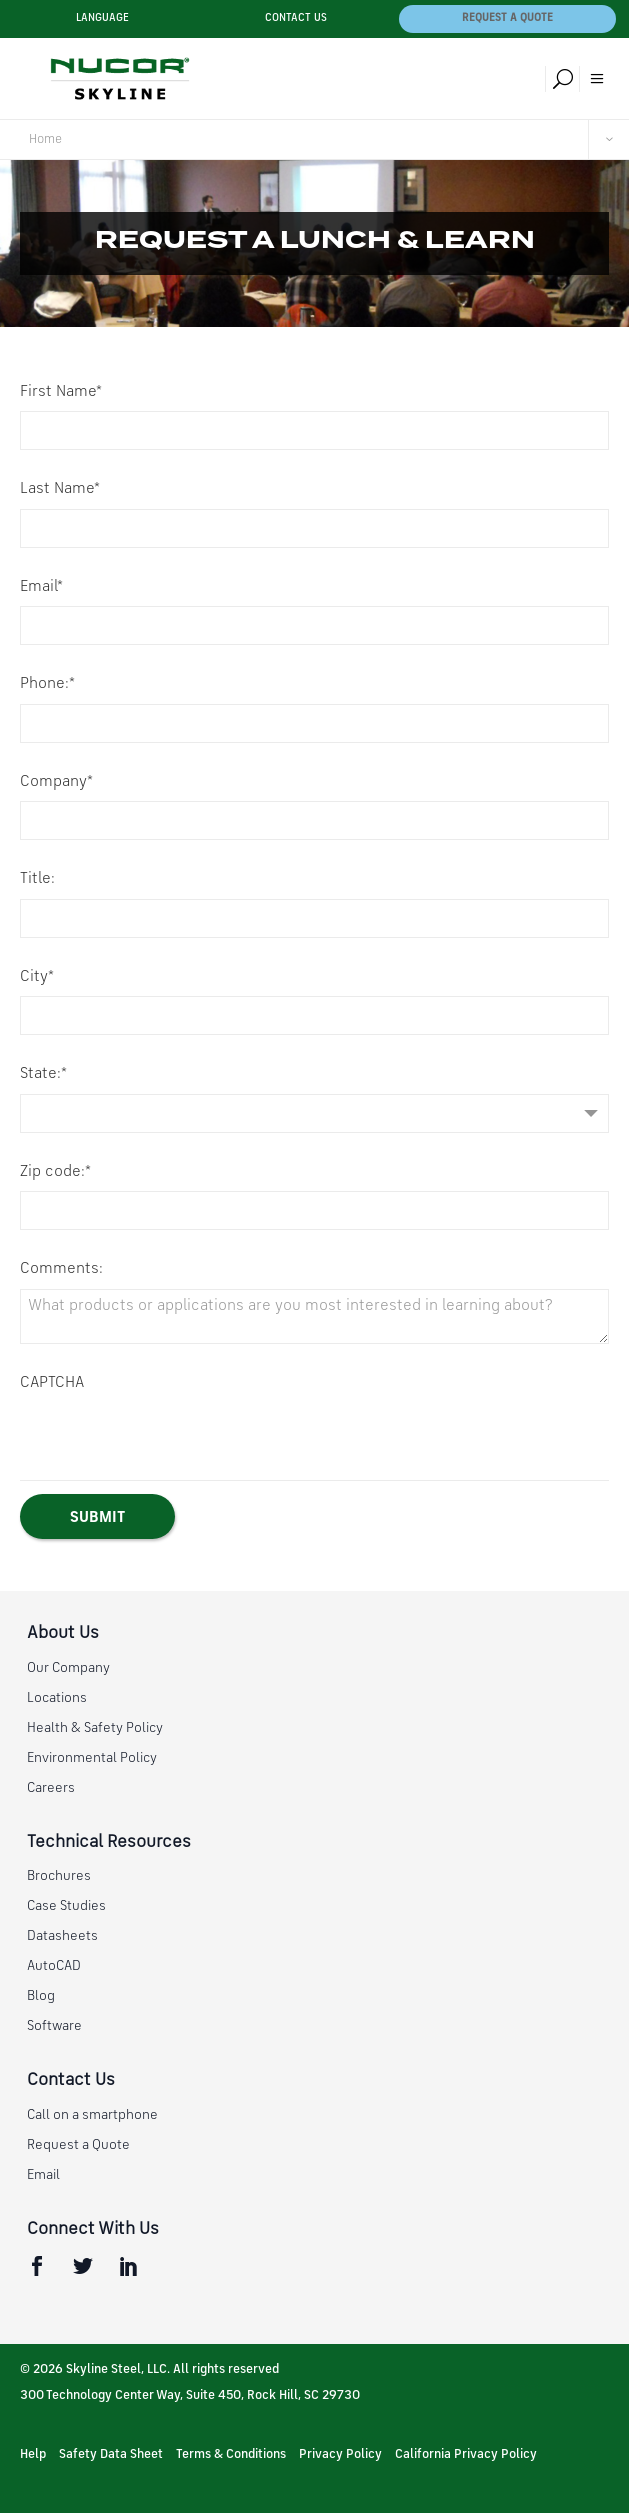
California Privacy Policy (466, 2454)
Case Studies (66, 1906)
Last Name (60, 489)
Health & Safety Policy (95, 1728)
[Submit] (97, 1516)
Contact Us (296, 18)
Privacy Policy (340, 2454)
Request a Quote (507, 18)
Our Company (68, 1668)
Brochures (59, 1876)
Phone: (47, 684)
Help (33, 2454)
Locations (57, 1698)
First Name (61, 392)
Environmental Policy (92, 1758)
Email (41, 587)
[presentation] (172, 1441)
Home (45, 139)
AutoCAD (54, 1966)
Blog (41, 1996)
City (37, 977)
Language (102, 18)
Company (56, 782)
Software (54, 2026)
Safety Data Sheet (111, 2454)
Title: (37, 879)
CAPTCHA (52, 1383)
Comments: (61, 1269)
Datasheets (62, 1936)
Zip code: (55, 1172)
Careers (51, 1788)
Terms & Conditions (231, 2454)
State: (43, 1074)
